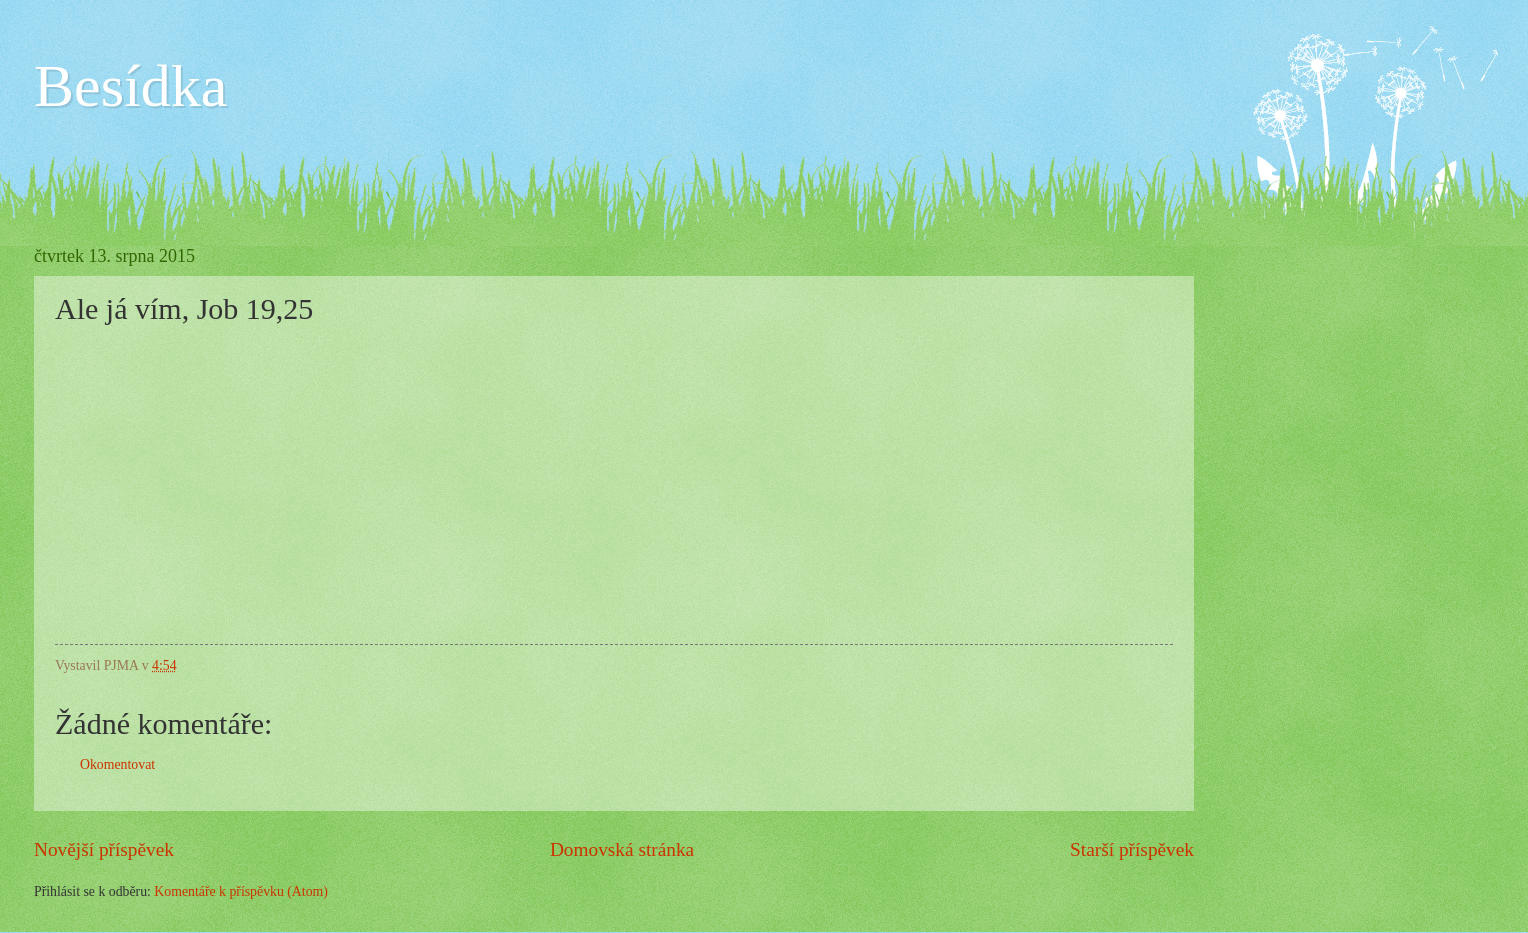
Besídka (130, 86)
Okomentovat (117, 764)
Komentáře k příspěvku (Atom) (241, 891)
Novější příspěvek (104, 849)
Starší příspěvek (1132, 849)
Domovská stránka (622, 849)
